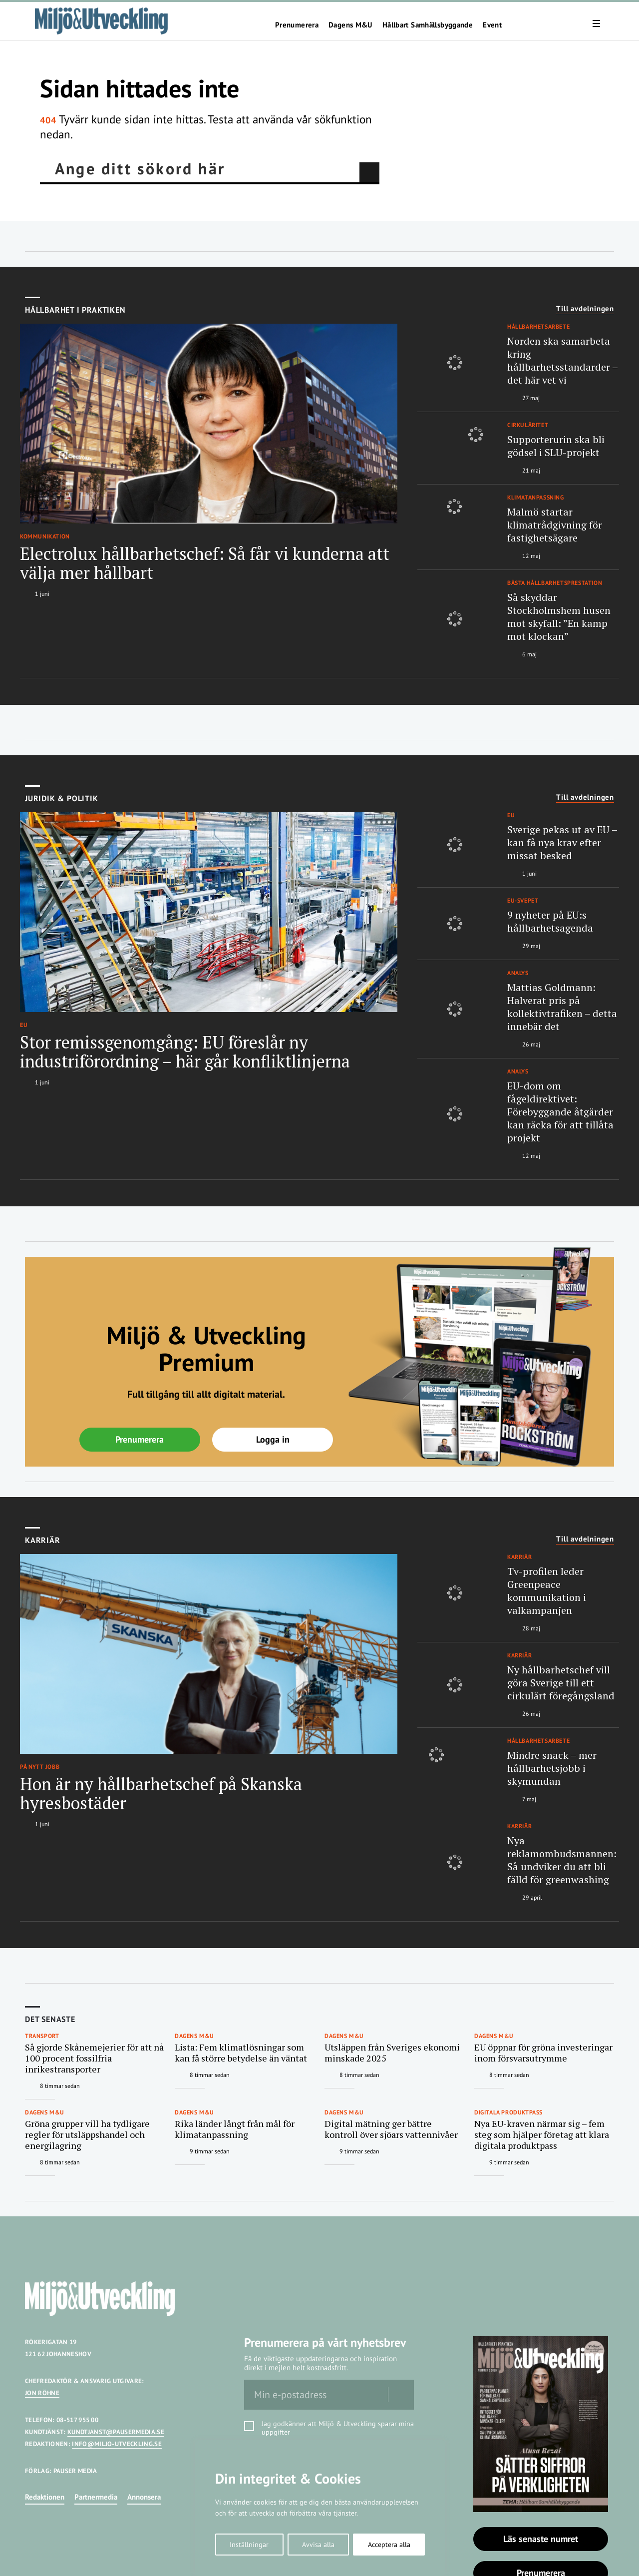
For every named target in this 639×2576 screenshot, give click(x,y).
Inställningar (249, 2544)
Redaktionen (44, 2497)
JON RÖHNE (42, 2393)
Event (492, 24)
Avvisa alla (318, 2544)
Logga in (273, 1439)
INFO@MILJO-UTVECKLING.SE (117, 2444)
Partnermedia (95, 2497)
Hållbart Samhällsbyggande (427, 24)
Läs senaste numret (540, 2539)
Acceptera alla (389, 2544)
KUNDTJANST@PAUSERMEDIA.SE (115, 2432)
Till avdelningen (585, 308)
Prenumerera (297, 24)
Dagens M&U (350, 24)
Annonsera (144, 2497)
